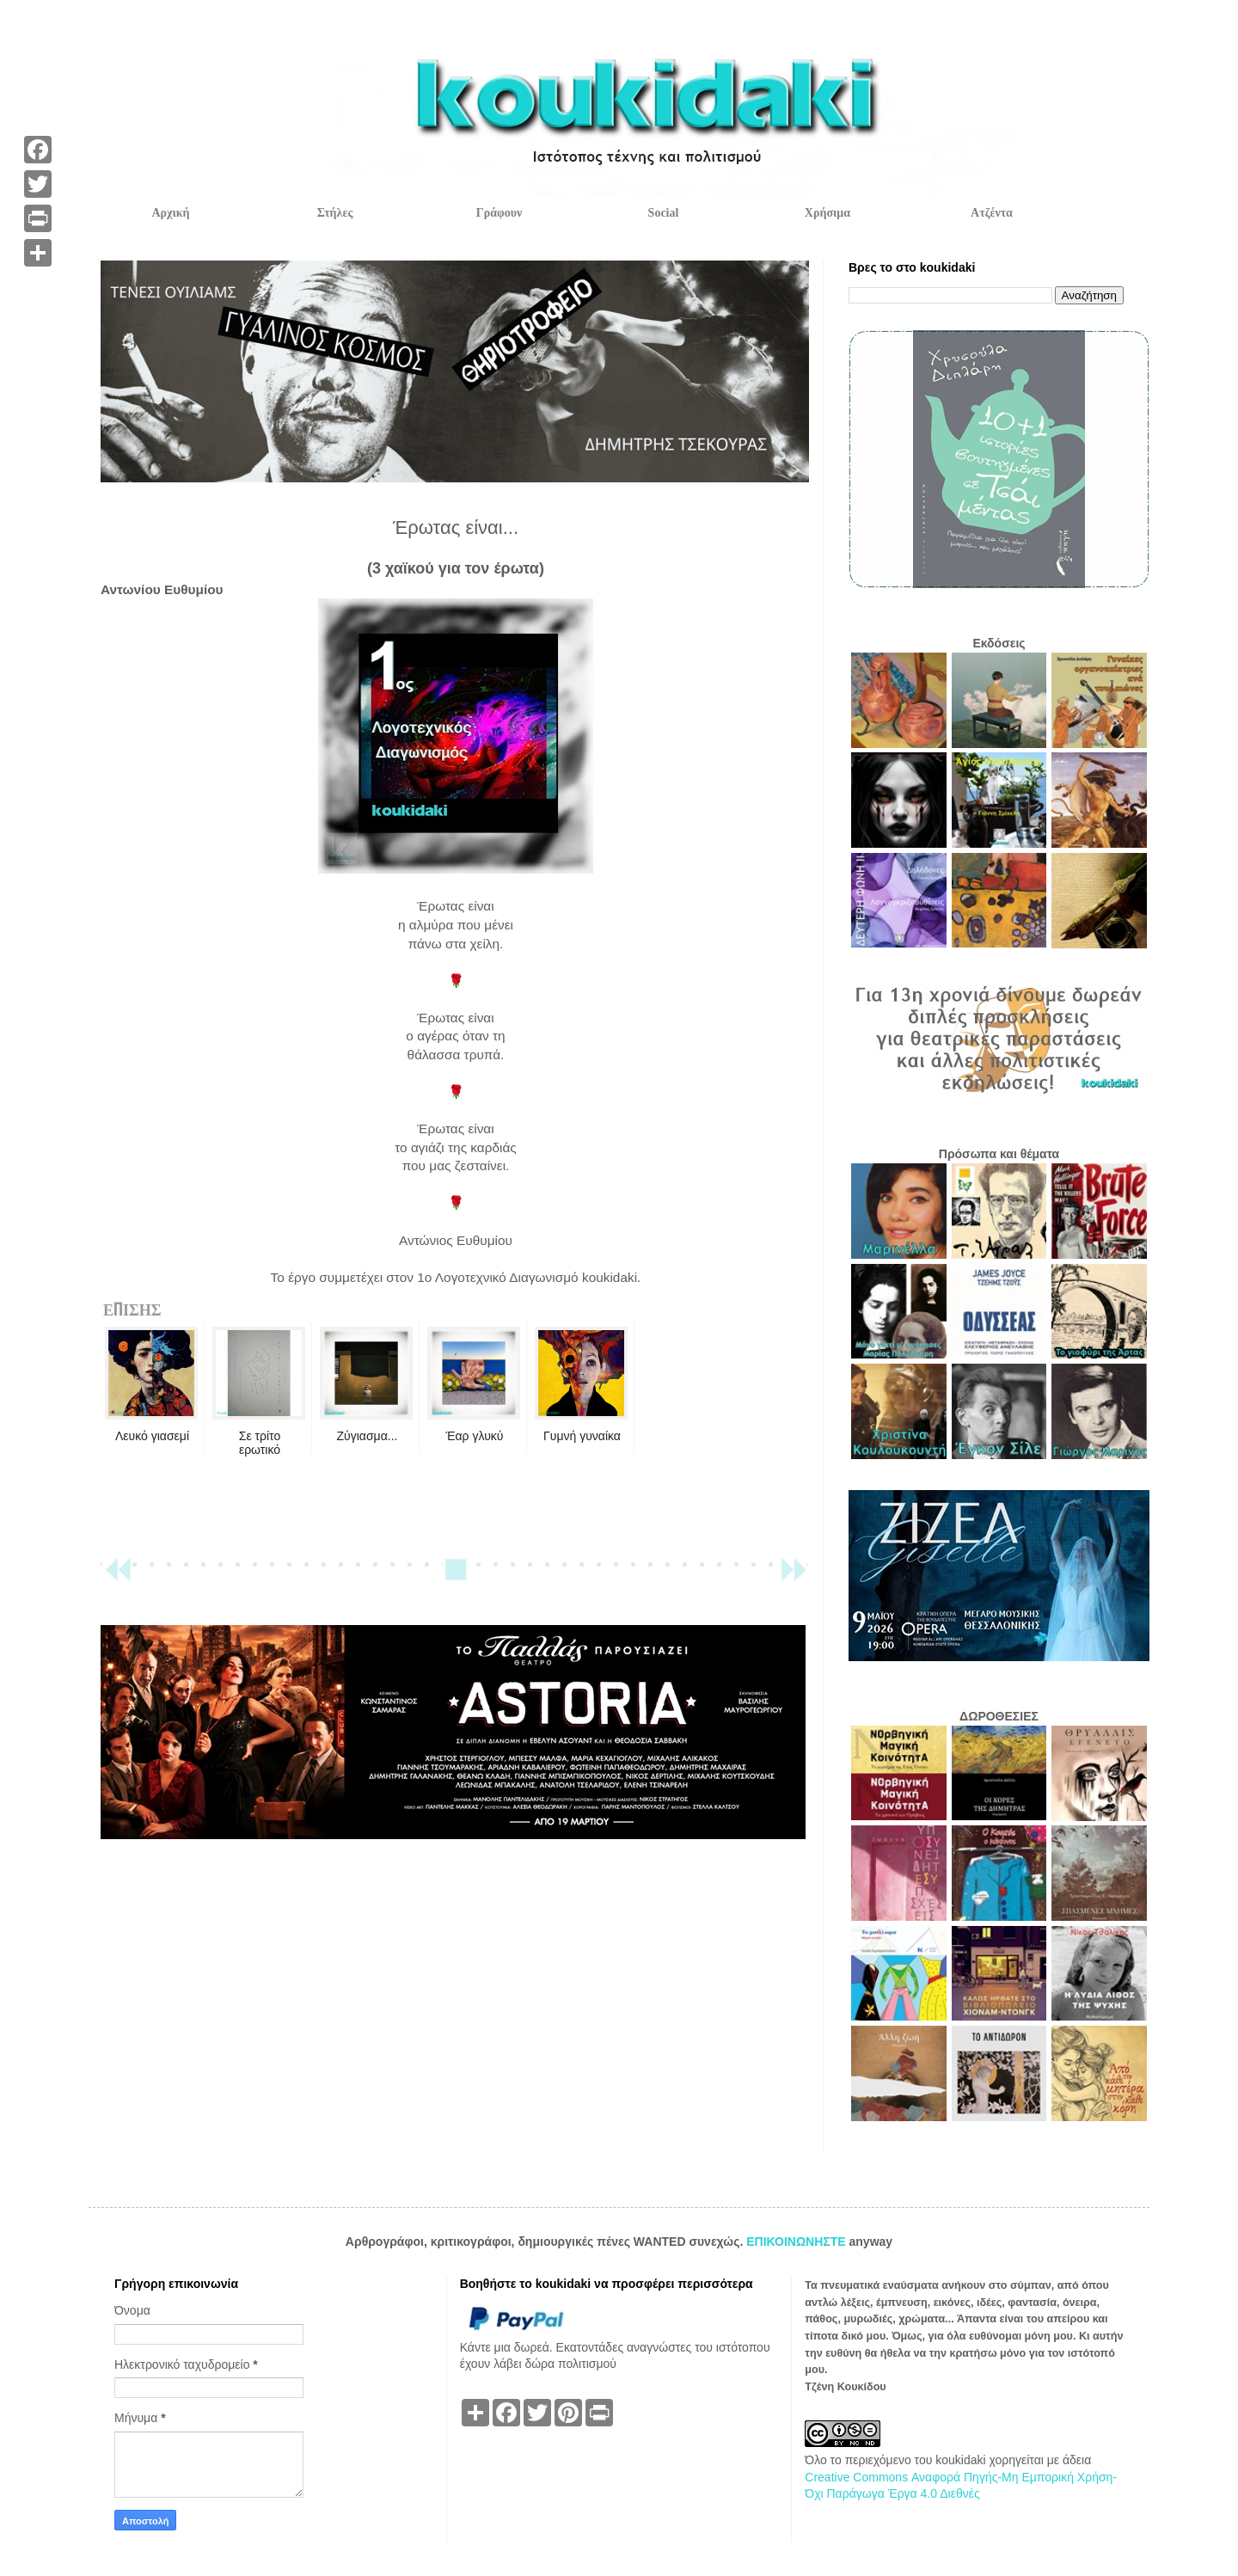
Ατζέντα (992, 212)
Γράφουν (499, 212)
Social (663, 212)
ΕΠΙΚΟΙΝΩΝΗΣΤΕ (797, 2241)
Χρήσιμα (827, 212)
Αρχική (170, 212)
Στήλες (335, 212)
